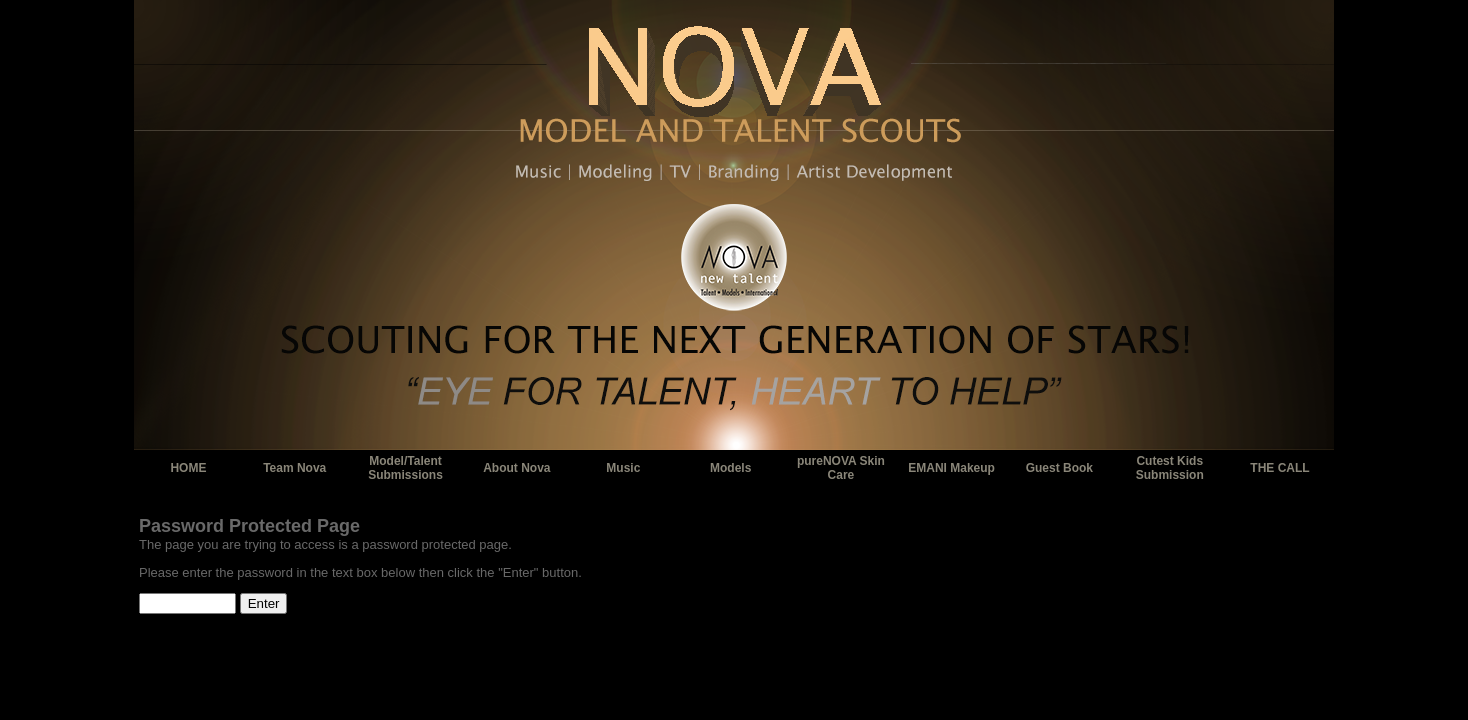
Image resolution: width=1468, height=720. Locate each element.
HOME (188, 468)
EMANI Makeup (951, 468)
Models (730, 468)
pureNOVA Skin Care (841, 468)
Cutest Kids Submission (1170, 468)
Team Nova (294, 468)
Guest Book (1059, 468)
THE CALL (1279, 468)
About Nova (516, 468)
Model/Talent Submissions (405, 468)
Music (623, 468)
